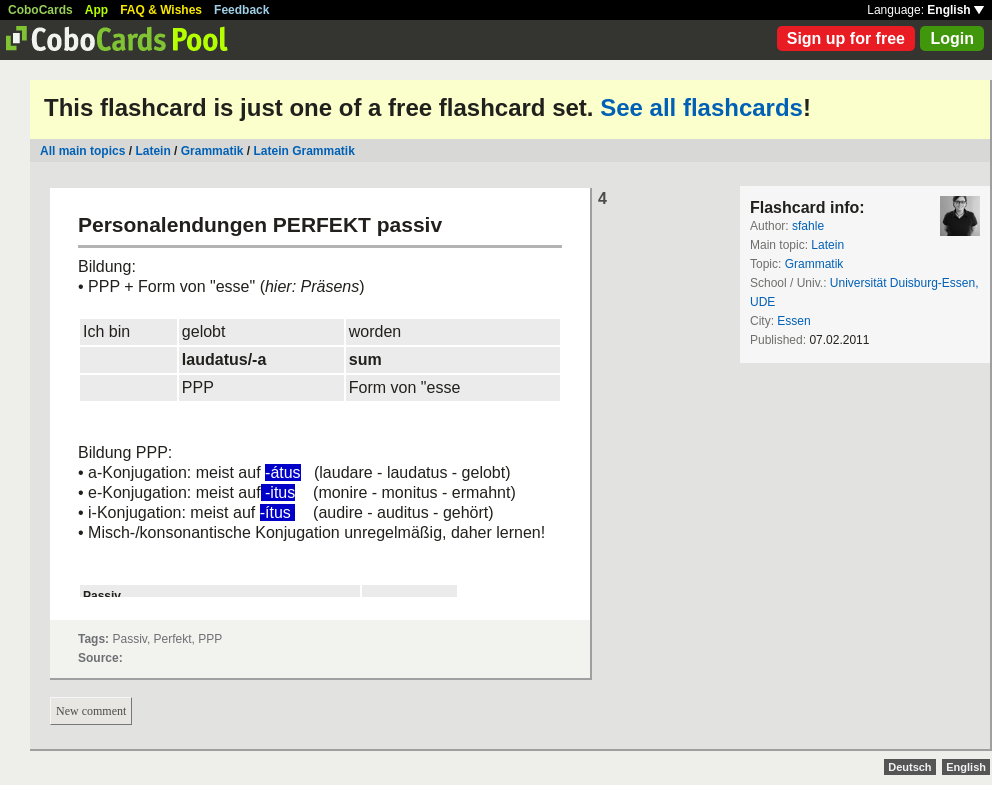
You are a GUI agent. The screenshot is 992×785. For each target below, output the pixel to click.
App (96, 10)
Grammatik (212, 151)
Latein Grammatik (303, 151)
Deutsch (909, 767)
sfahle (808, 226)
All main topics (82, 151)
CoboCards (40, 10)
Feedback (241, 10)
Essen (793, 321)
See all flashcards (701, 107)
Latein (152, 151)
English (955, 10)
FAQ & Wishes (161, 10)
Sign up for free (846, 38)
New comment (91, 711)
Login (952, 38)
